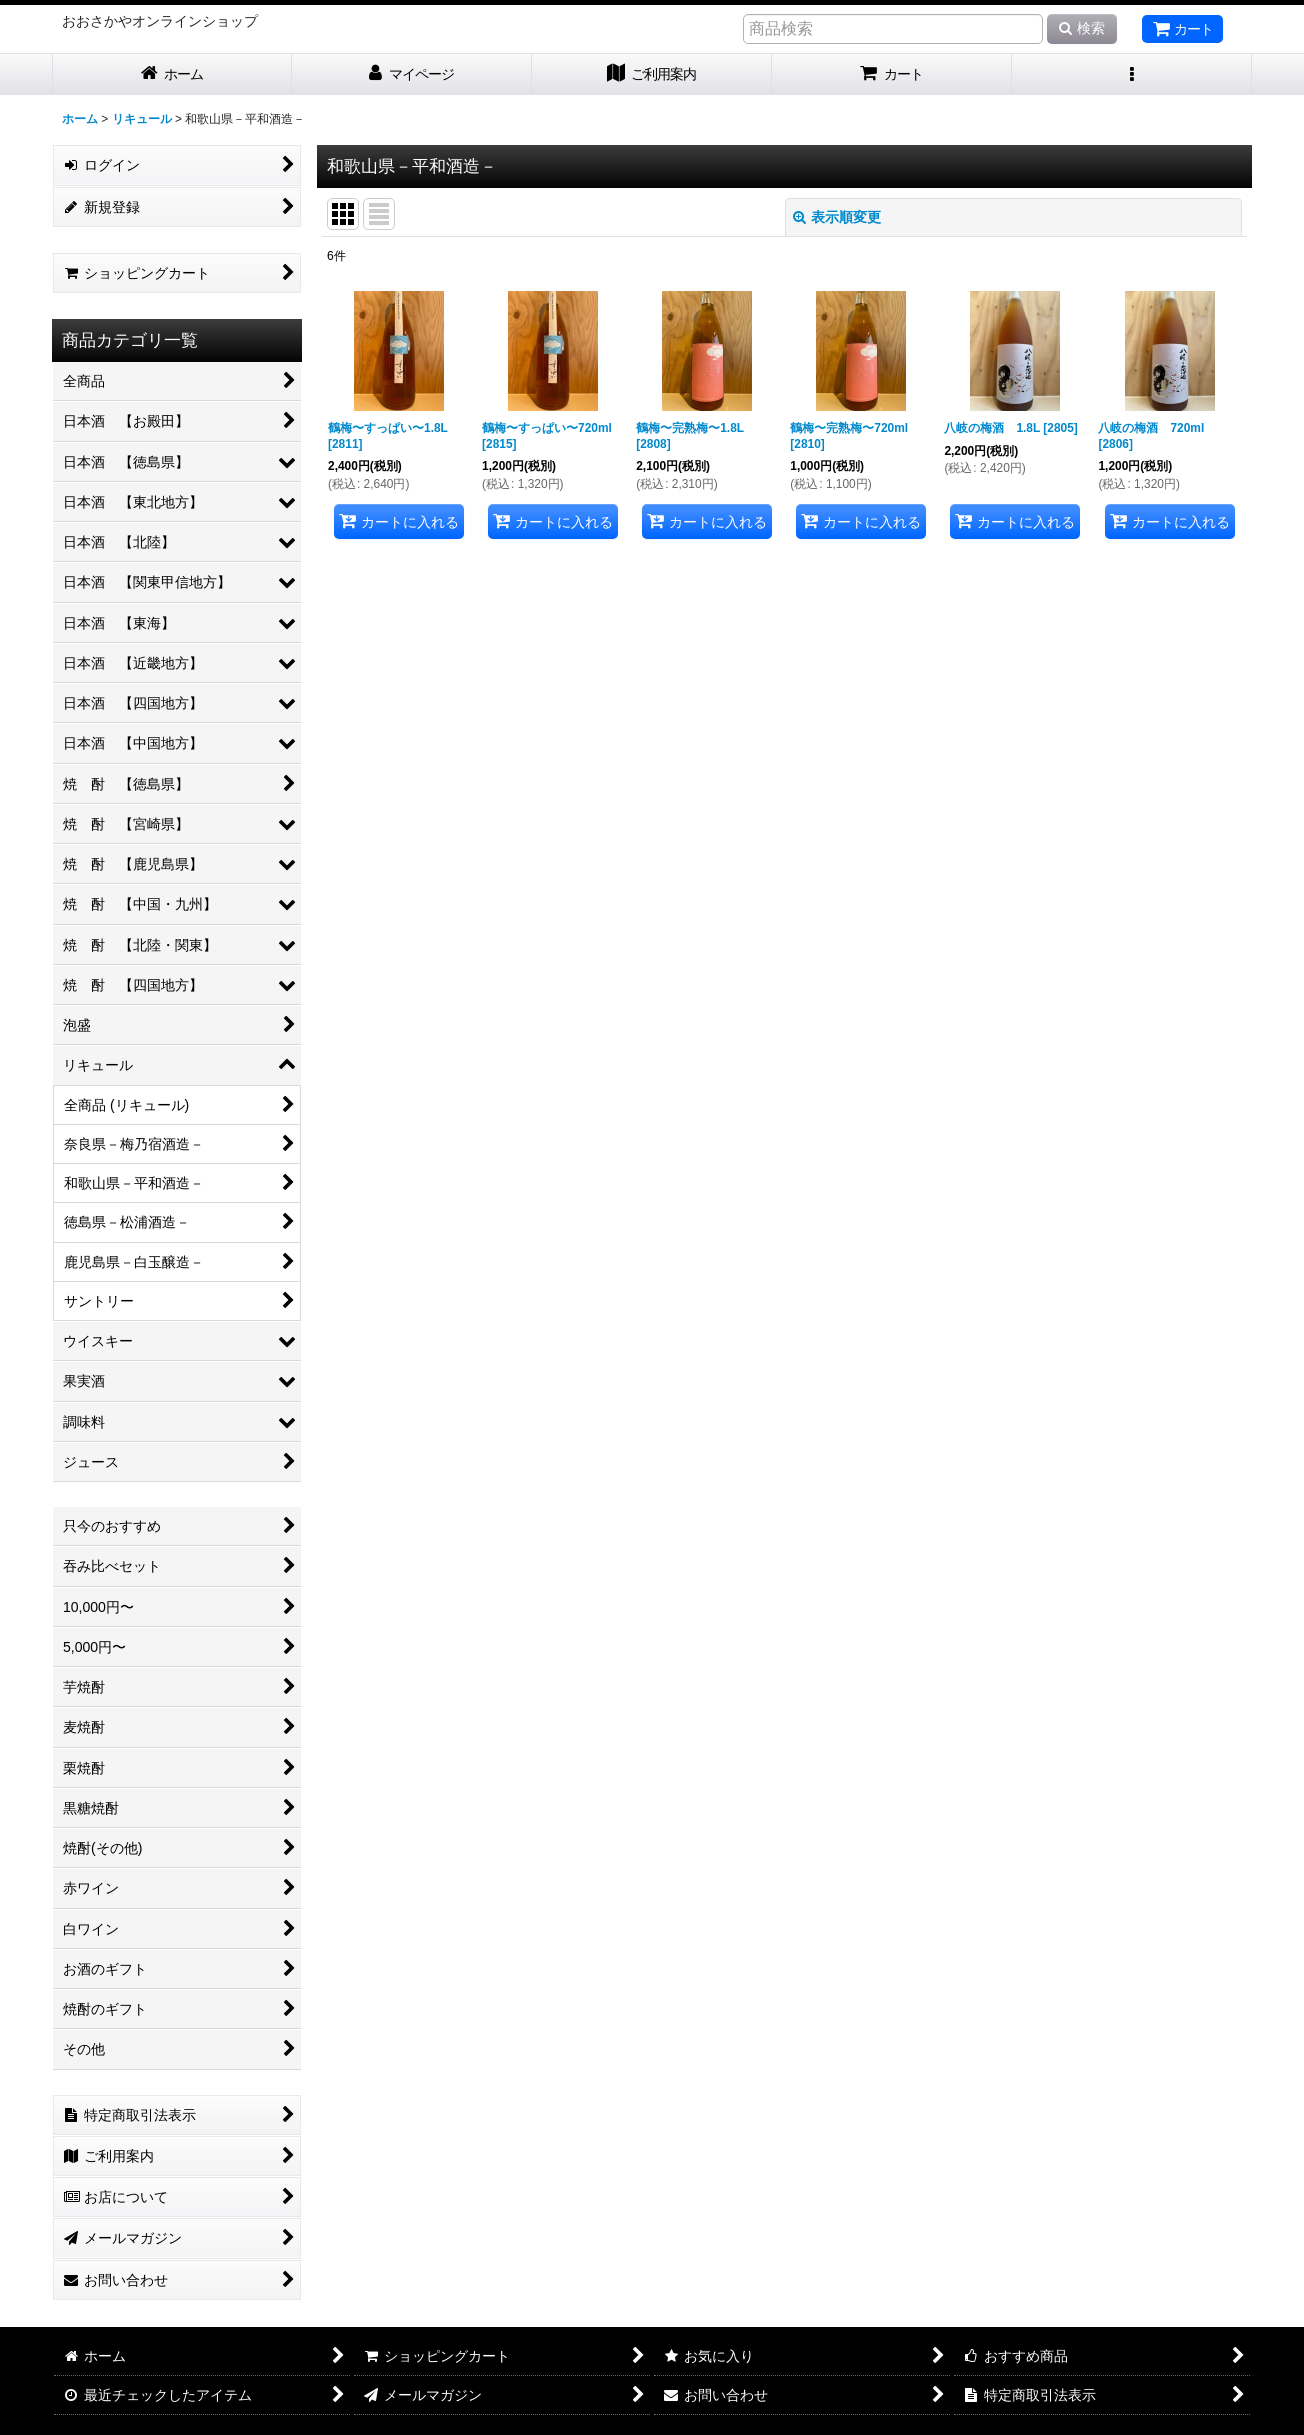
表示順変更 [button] (837, 217)
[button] (1132, 74)
